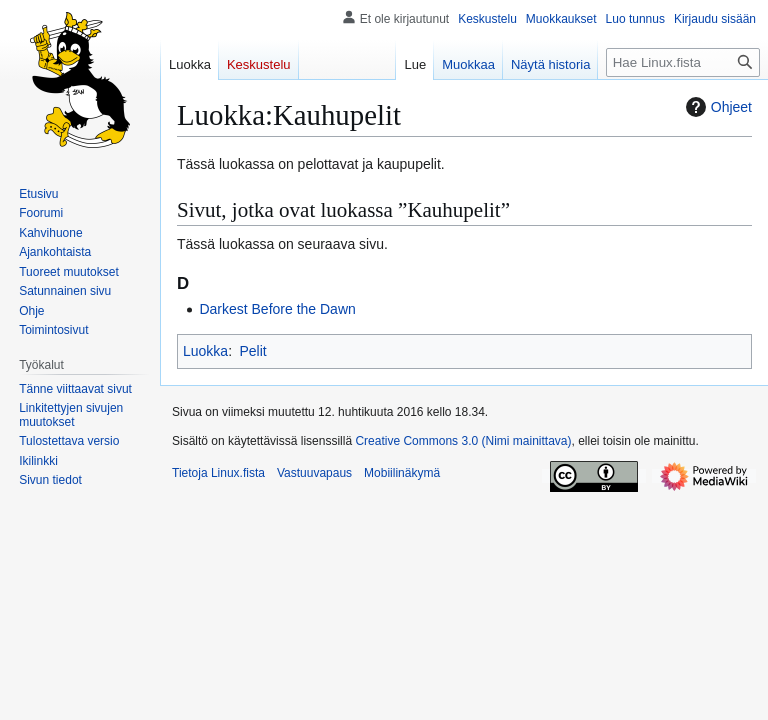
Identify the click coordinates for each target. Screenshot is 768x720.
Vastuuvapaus (314, 473)
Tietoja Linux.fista (218, 473)
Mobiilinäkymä (402, 473)
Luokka (205, 351)
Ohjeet (716, 107)
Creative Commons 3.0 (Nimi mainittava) (463, 441)
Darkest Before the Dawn (277, 309)
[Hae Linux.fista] (683, 62)
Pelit (252, 351)
